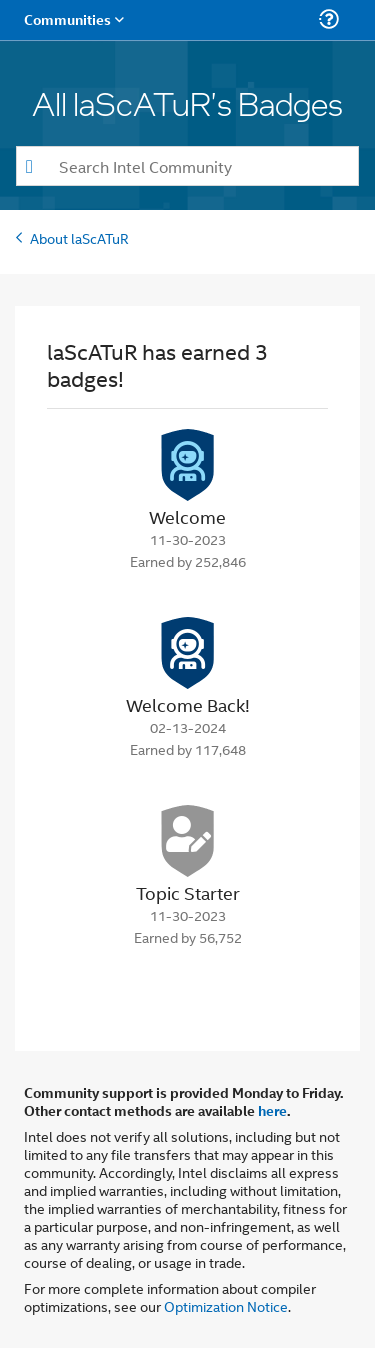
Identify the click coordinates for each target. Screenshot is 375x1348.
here (272, 1110)
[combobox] (187, 166)
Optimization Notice (226, 1305)
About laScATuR (79, 237)
